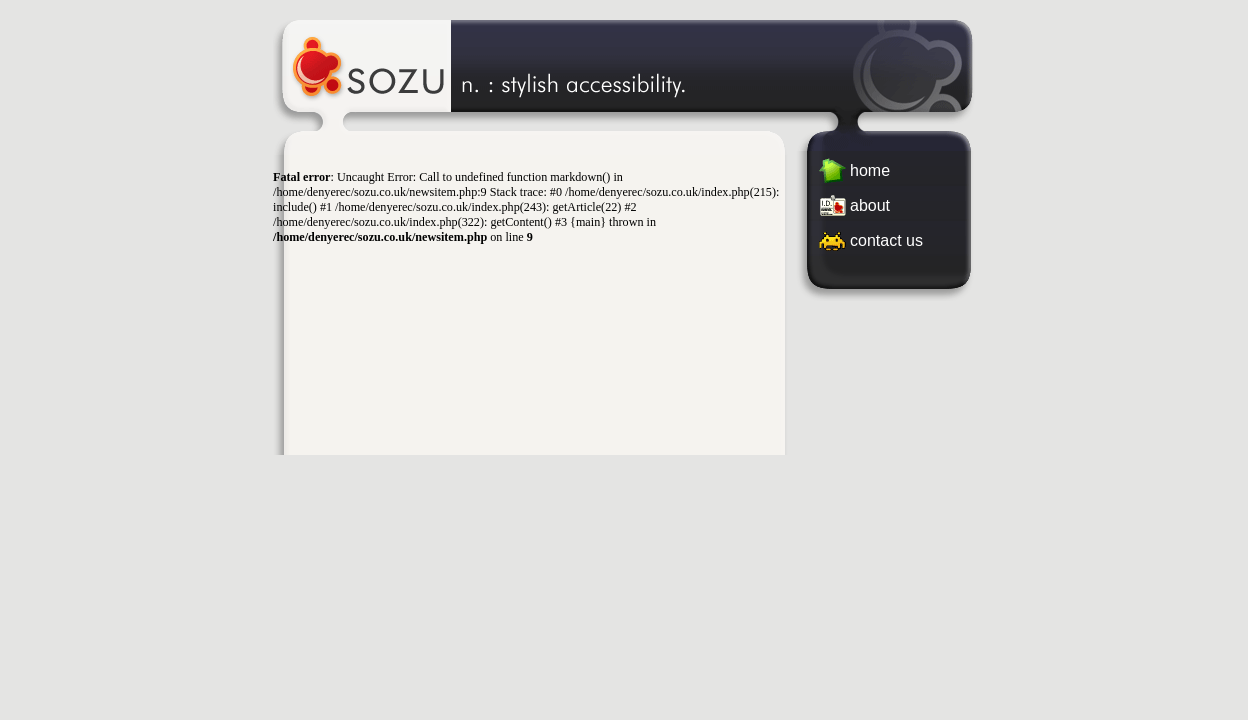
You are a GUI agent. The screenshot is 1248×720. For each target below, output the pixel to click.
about (870, 205)
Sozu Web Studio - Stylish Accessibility (624, 65)
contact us (886, 240)
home (870, 170)
